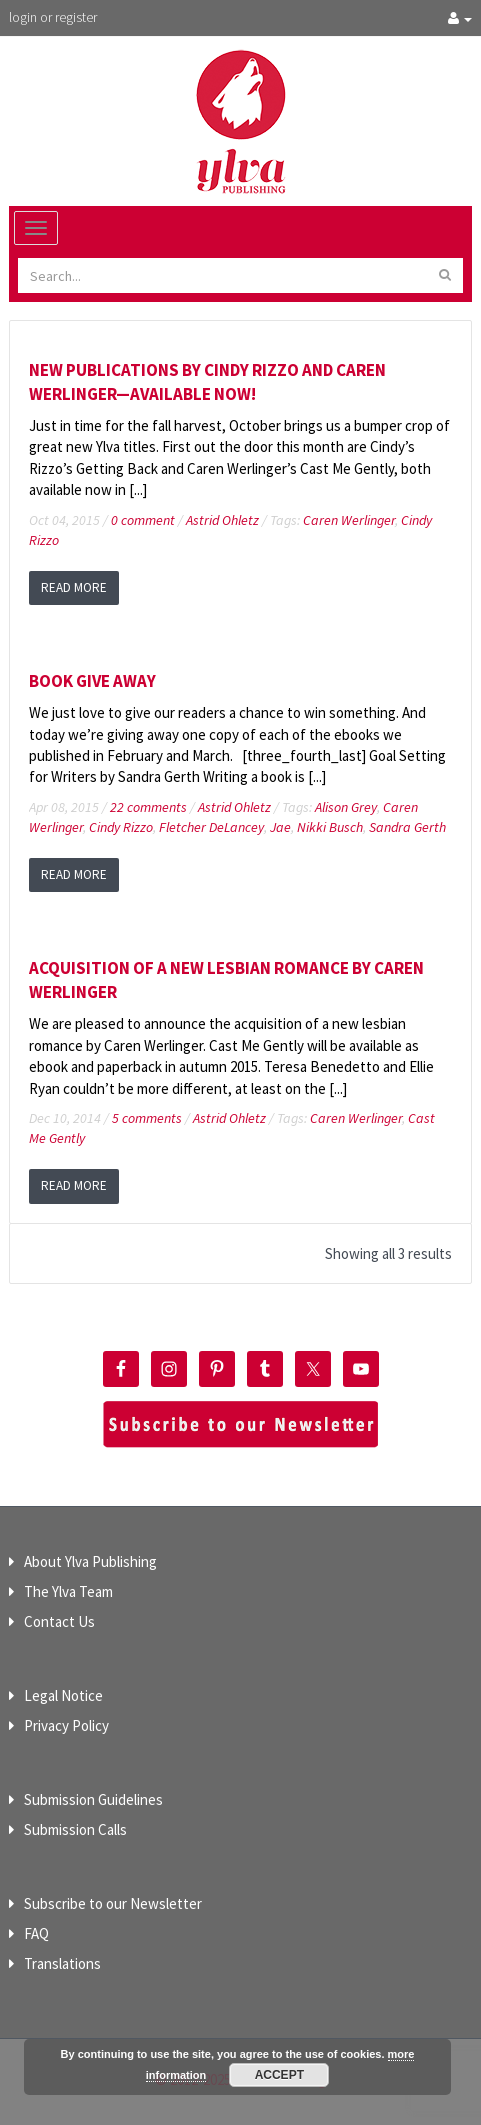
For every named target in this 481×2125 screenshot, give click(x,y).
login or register (53, 17)
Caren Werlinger (349, 520)
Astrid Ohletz (222, 520)
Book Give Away (92, 681)
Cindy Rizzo (121, 827)
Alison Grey (346, 807)
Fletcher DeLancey (211, 827)
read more (74, 587)
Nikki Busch (330, 827)
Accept (279, 2075)
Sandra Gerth (407, 827)
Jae (280, 827)
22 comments (148, 807)
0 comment (143, 520)
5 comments (147, 1118)
